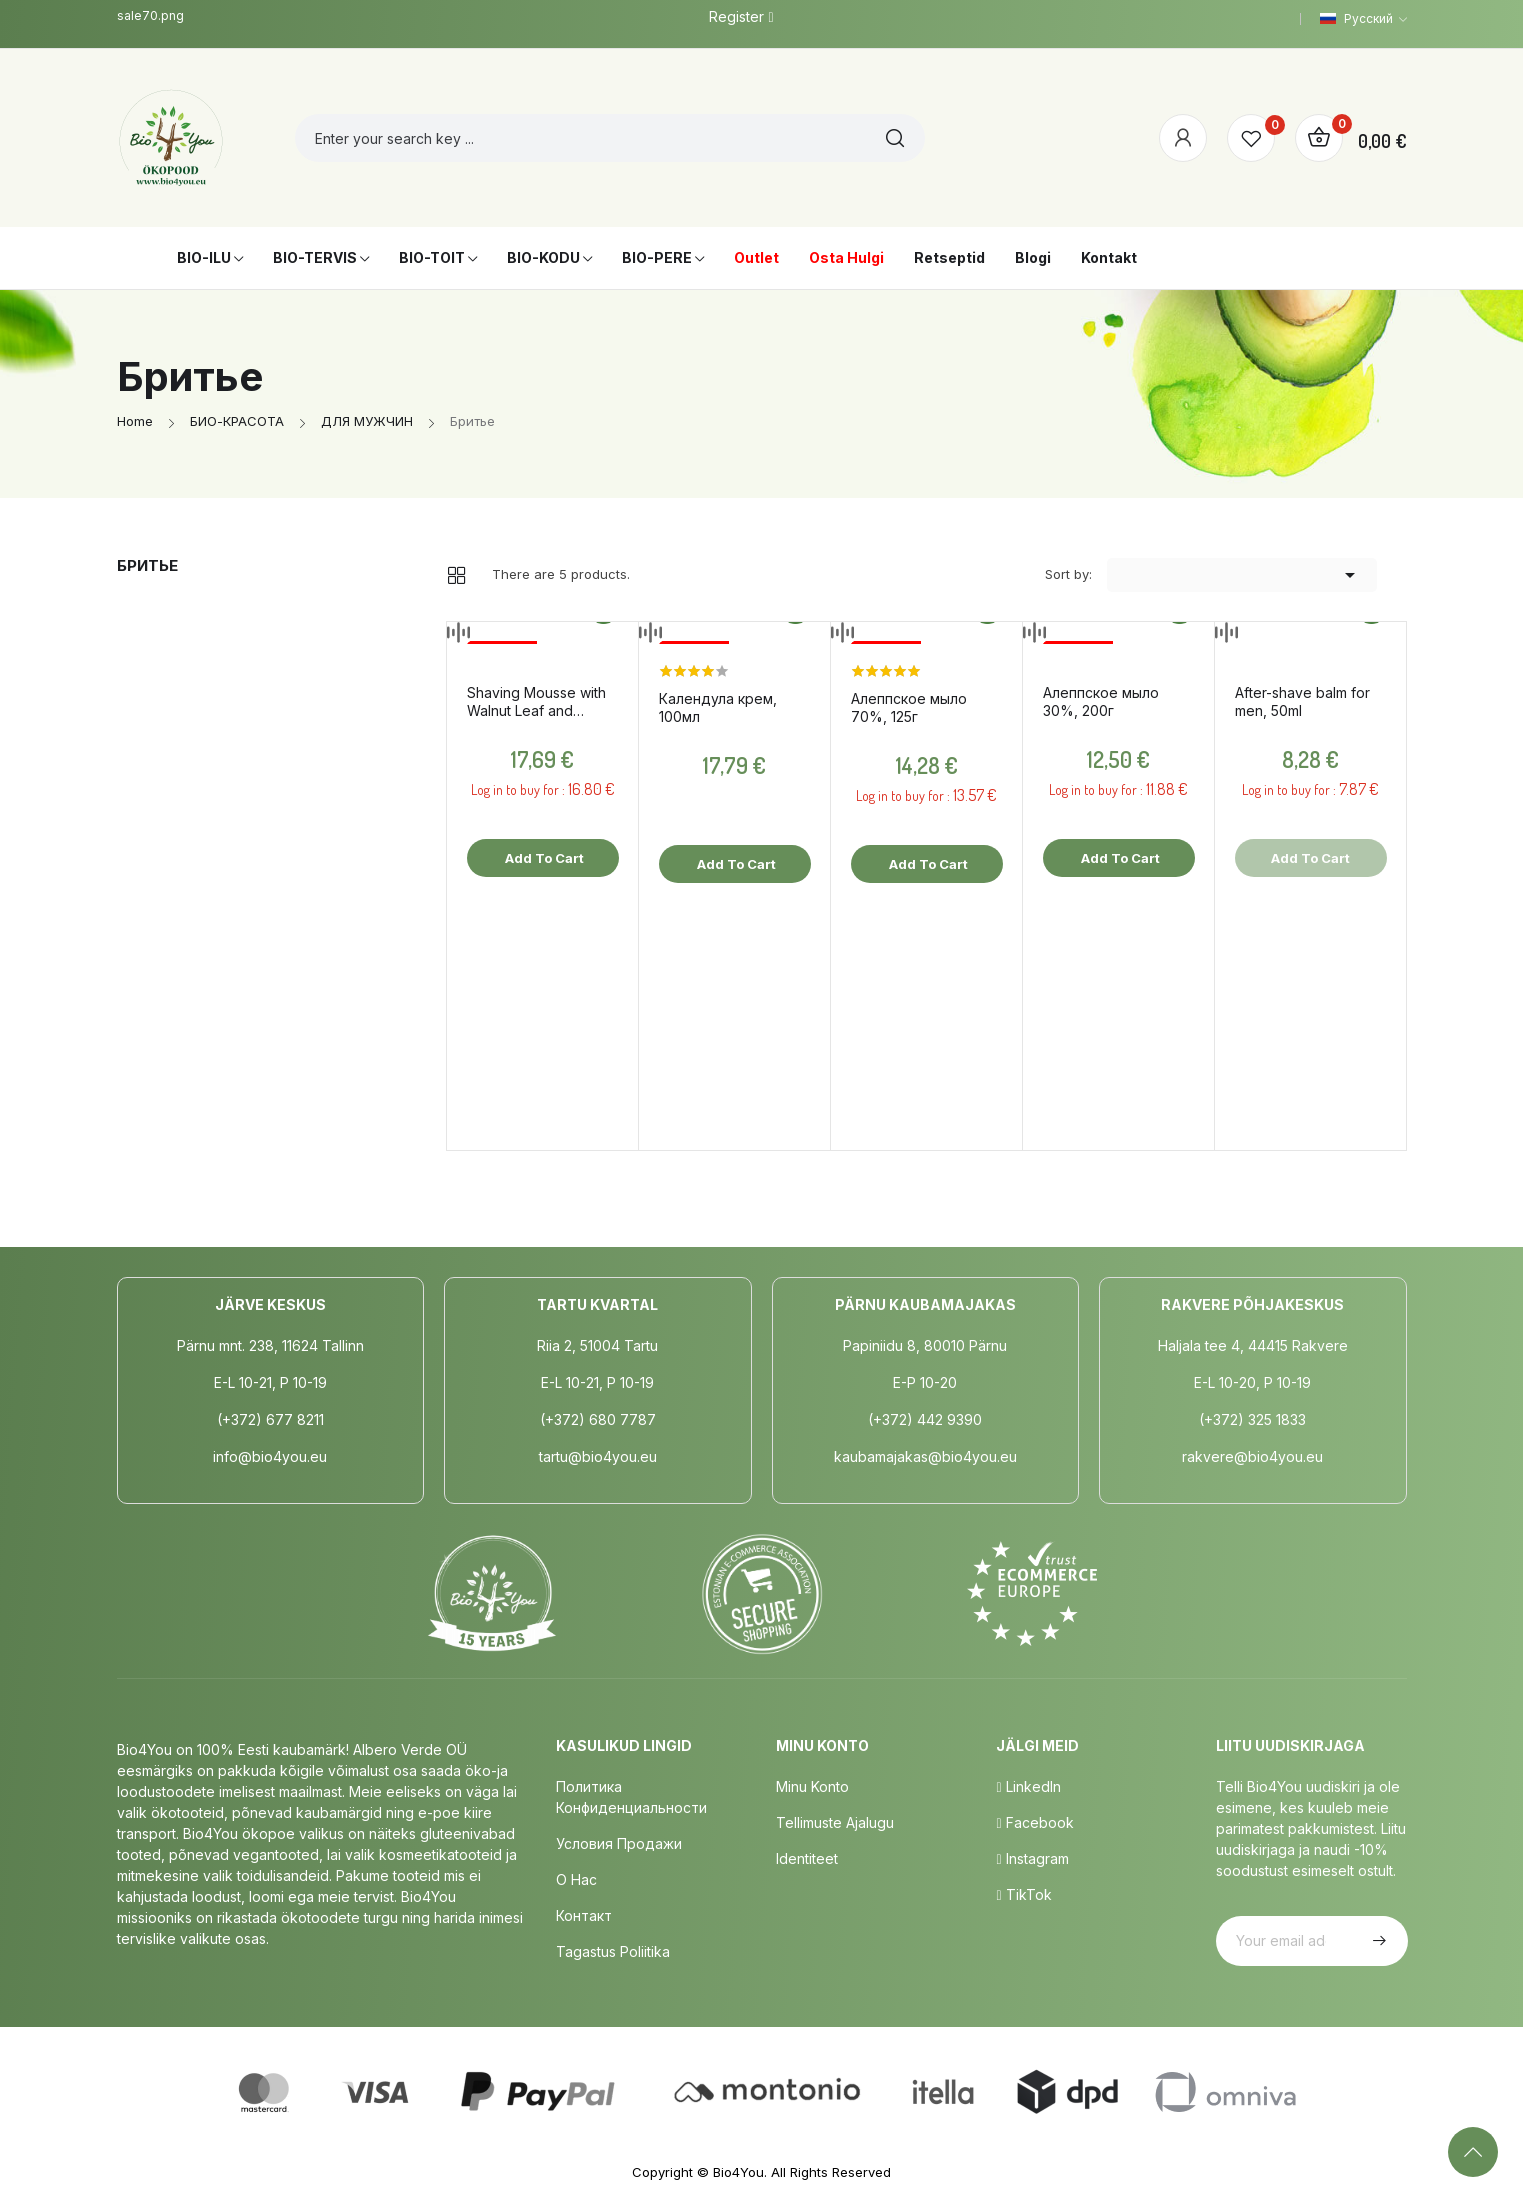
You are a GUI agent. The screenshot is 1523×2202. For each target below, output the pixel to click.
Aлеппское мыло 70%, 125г (909, 707)
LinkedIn (1028, 1786)
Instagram (1032, 1858)
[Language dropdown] (1363, 19)
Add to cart (543, 858)
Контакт (584, 1915)
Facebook (1034, 1822)
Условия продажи (619, 1843)
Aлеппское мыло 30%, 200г (1101, 701)
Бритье (147, 565)
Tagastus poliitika (613, 1951)
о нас (576, 1879)
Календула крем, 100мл (718, 707)
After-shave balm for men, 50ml (1302, 701)
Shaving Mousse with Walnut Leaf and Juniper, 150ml (536, 702)
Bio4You (738, 2172)
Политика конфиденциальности (631, 1797)
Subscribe (1377, 1941)
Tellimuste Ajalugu (835, 1822)
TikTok (1023, 1894)
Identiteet (807, 1858)
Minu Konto (812, 1786)
